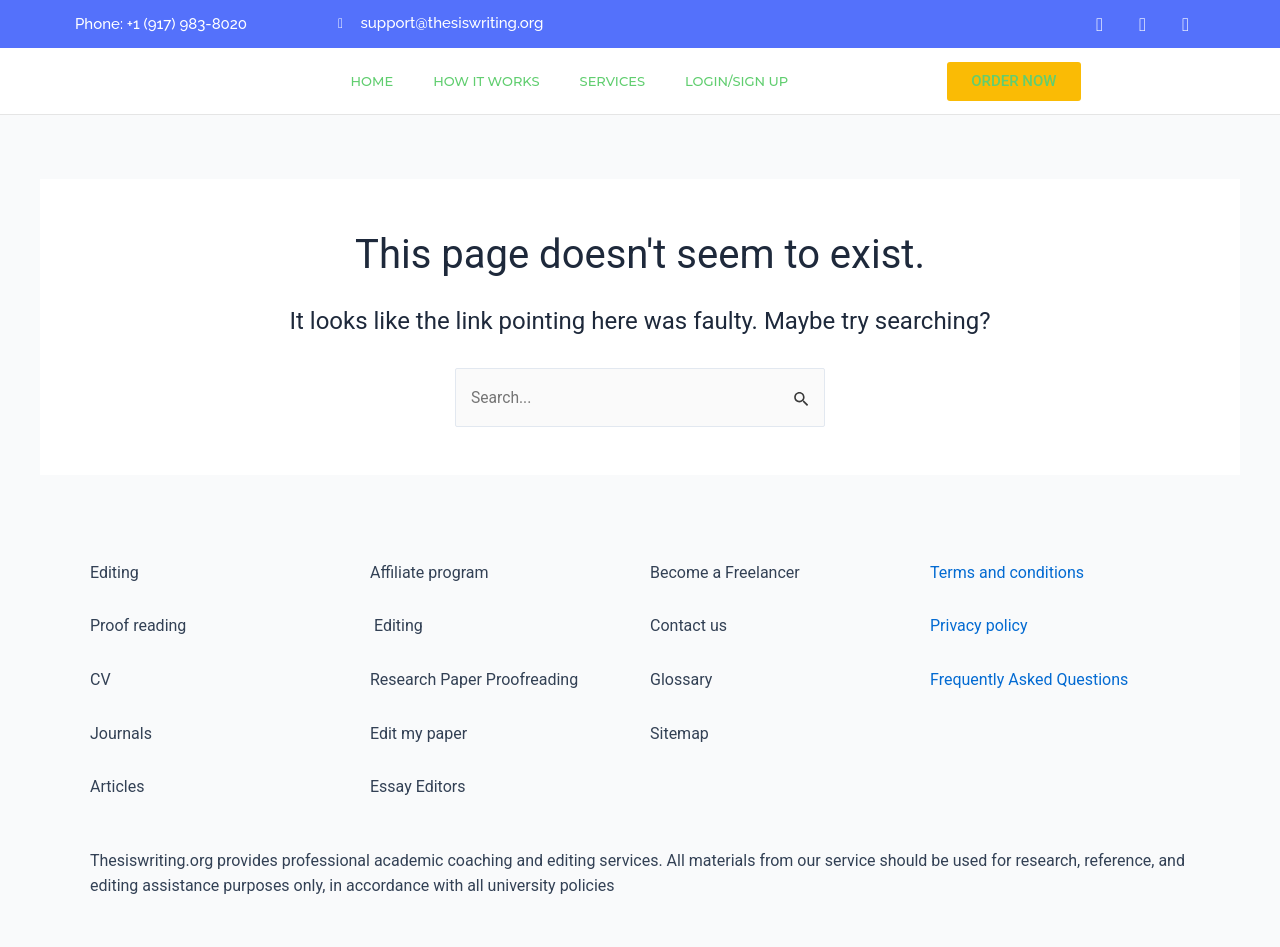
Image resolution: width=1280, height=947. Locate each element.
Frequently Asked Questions (1029, 679)
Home (372, 81)
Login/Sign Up (736, 81)
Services (612, 81)
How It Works (486, 81)
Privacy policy (979, 625)
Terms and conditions (1007, 572)
